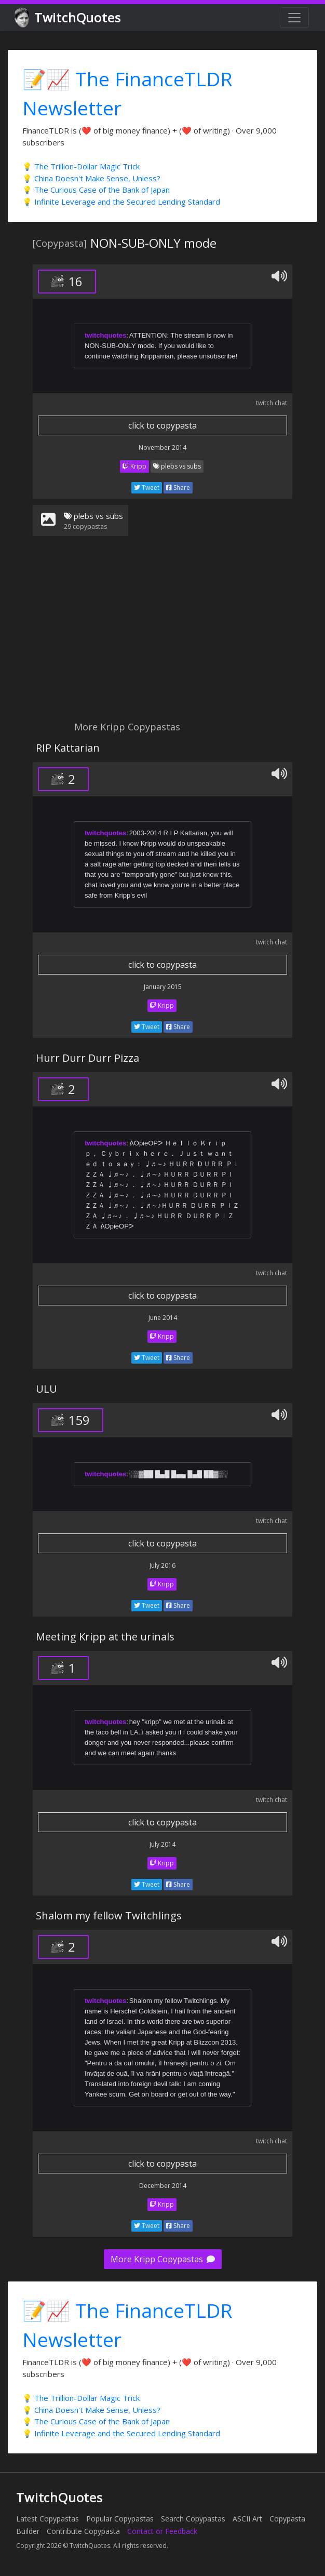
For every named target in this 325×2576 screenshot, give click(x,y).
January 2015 (163, 986)
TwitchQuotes (68, 18)
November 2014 (162, 447)
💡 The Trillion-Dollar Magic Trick (81, 166)
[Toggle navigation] (294, 17)
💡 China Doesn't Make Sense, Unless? (91, 178)
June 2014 (162, 1317)
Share (178, 487)
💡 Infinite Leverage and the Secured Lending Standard (121, 201)
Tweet (146, 487)
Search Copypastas (193, 2519)
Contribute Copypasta (83, 2531)
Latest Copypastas (47, 2519)
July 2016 (162, 1565)
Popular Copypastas (120, 2519)
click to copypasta (162, 425)
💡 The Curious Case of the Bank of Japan (96, 189)
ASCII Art (247, 2519)
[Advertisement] (162, 635)
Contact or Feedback (162, 2531)
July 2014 (162, 1844)
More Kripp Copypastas (163, 2259)
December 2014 (162, 2185)
